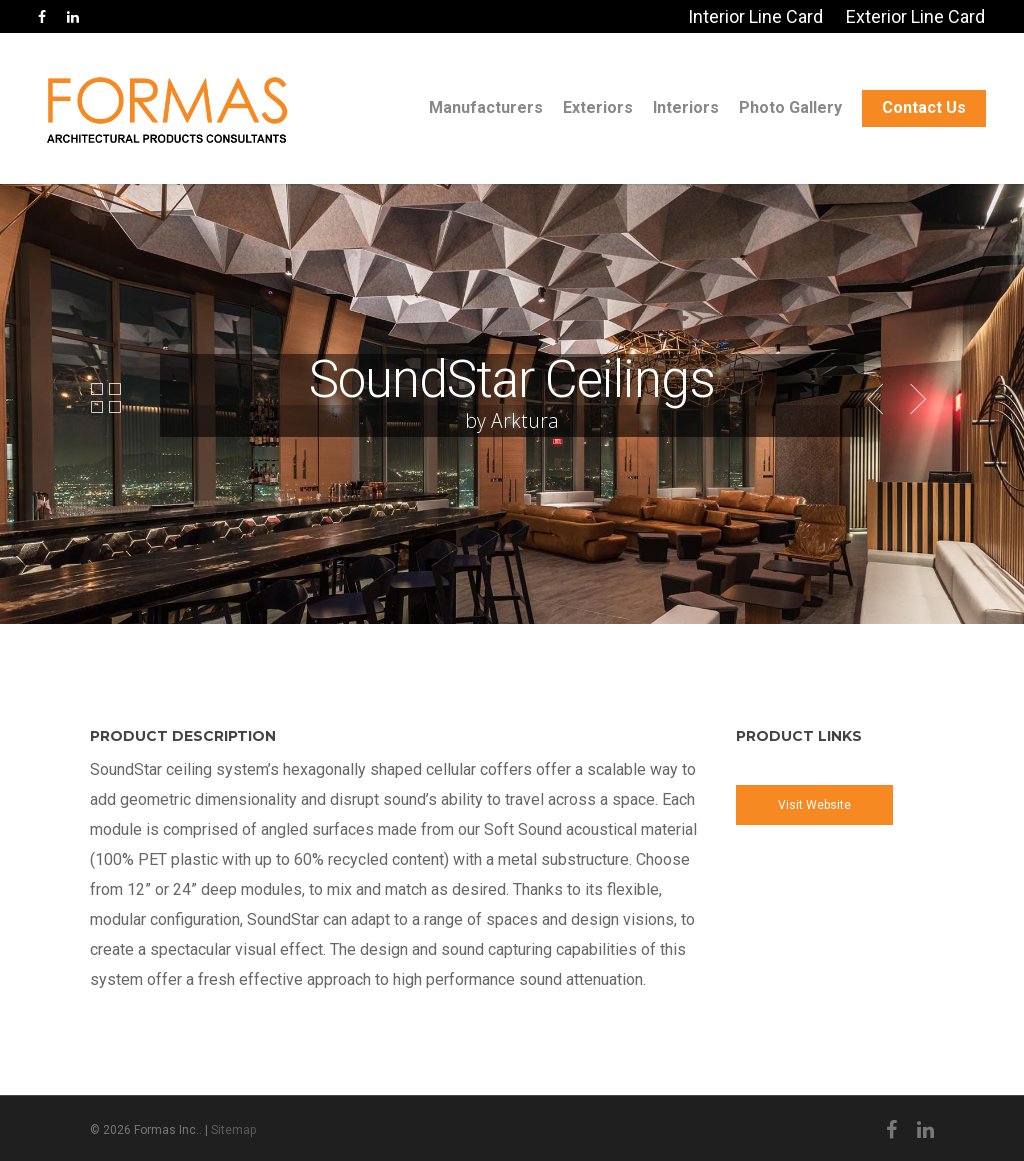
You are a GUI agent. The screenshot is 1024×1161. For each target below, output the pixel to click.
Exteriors (598, 107)
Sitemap (233, 1130)
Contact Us (924, 107)
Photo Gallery (790, 107)
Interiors (686, 107)
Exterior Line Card (915, 16)
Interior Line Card (755, 16)
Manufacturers (486, 107)
